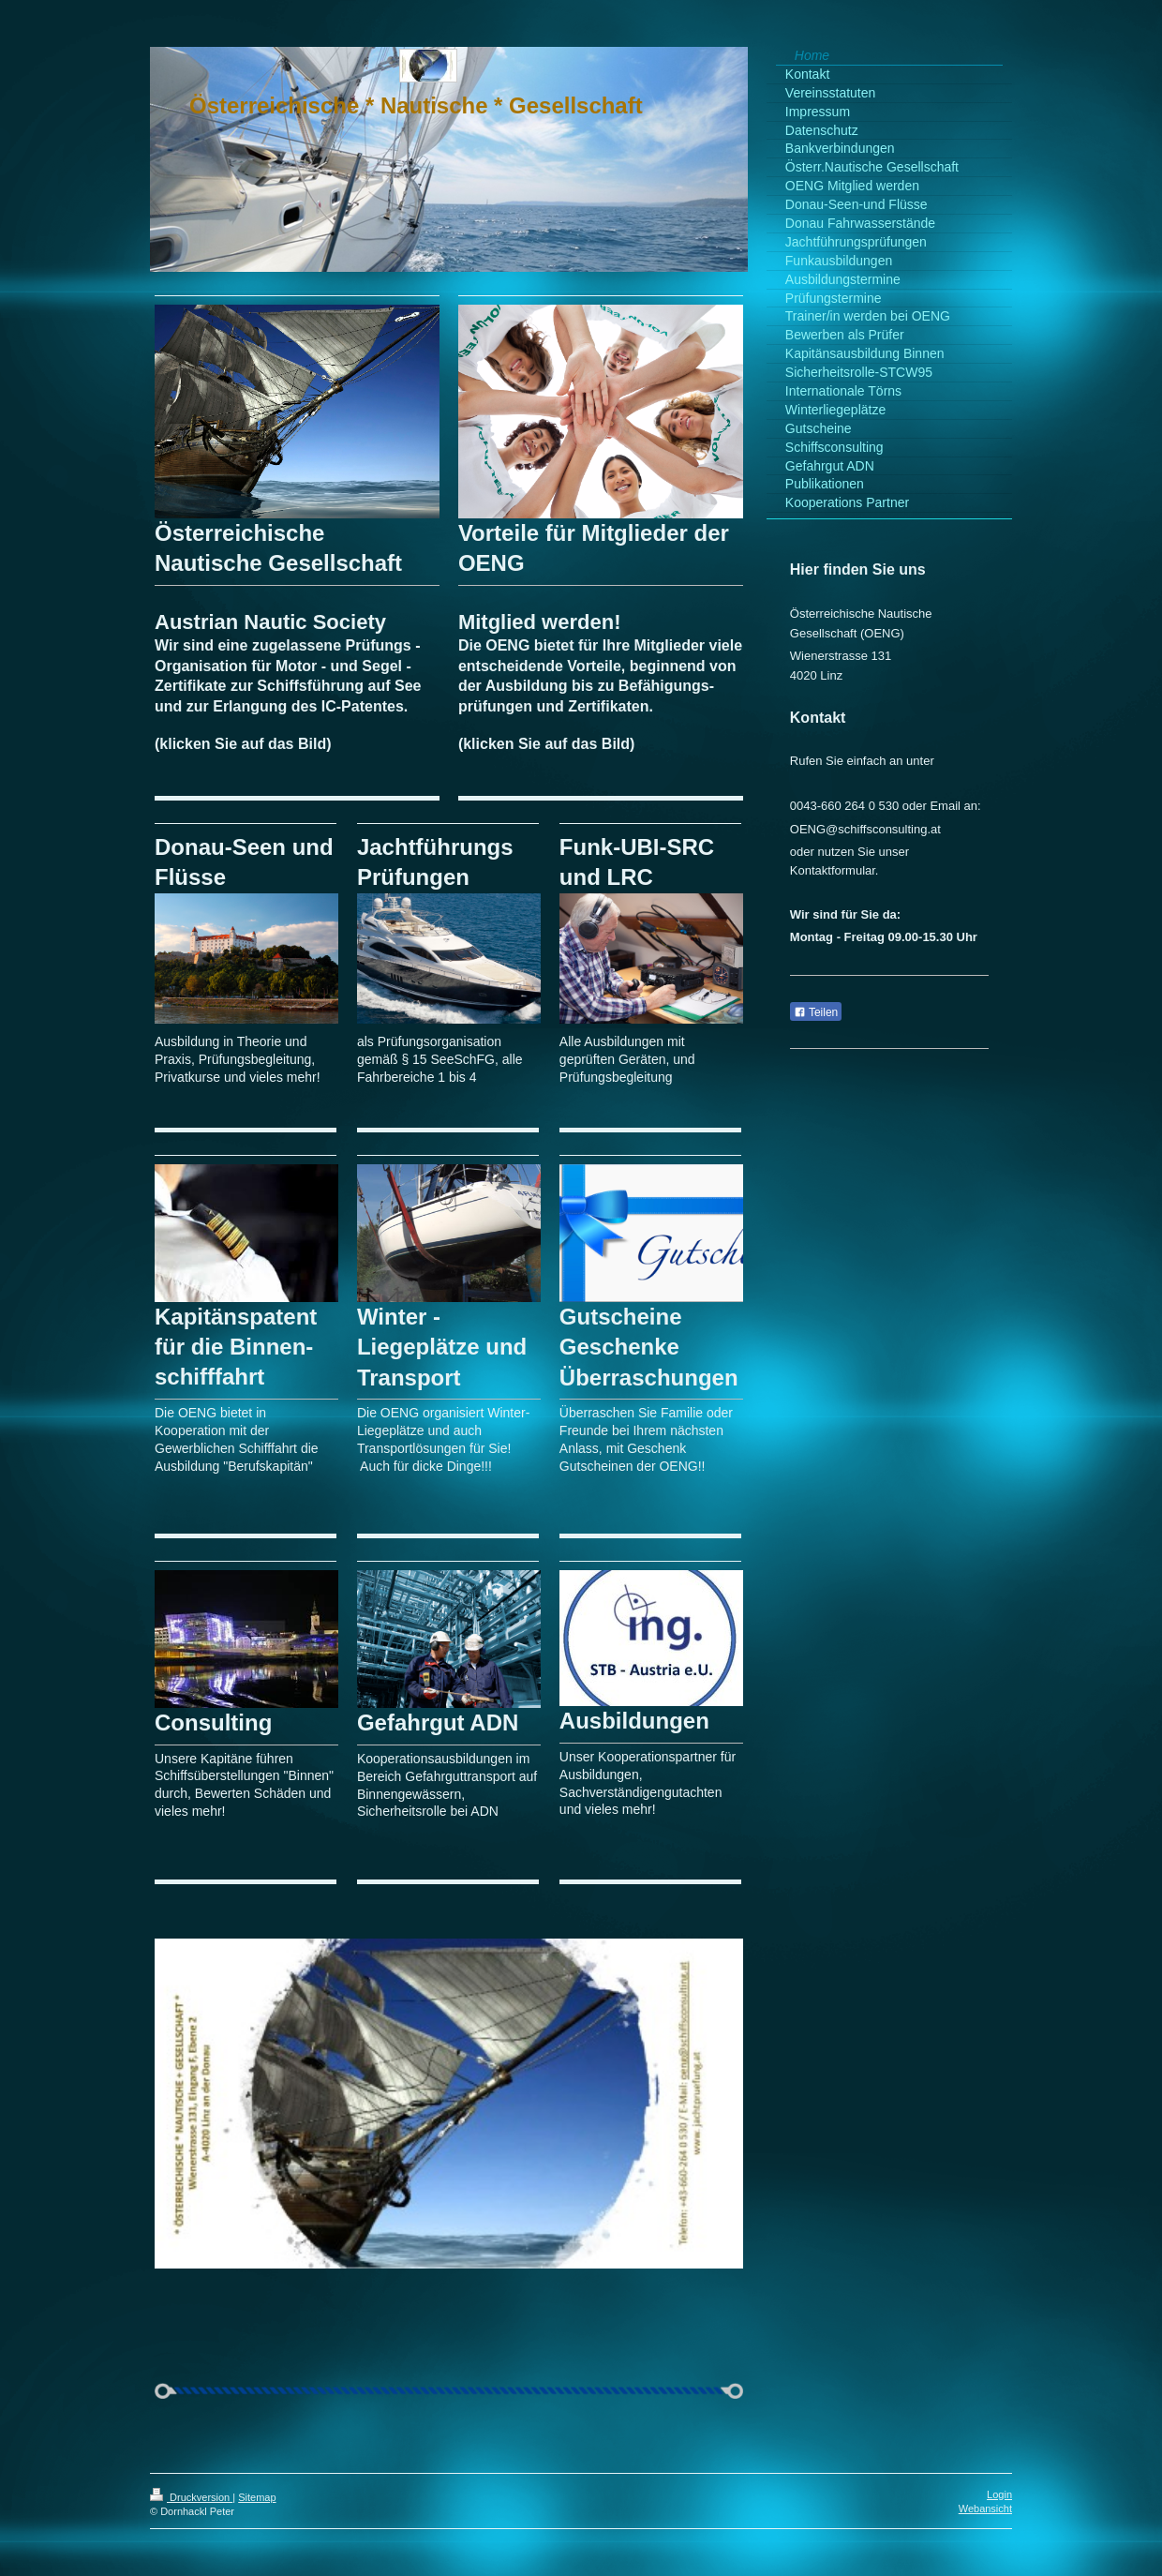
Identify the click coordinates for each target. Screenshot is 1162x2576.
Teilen (816, 1012)
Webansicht (985, 2508)
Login (999, 2494)
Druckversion (191, 2497)
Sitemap (257, 2497)
